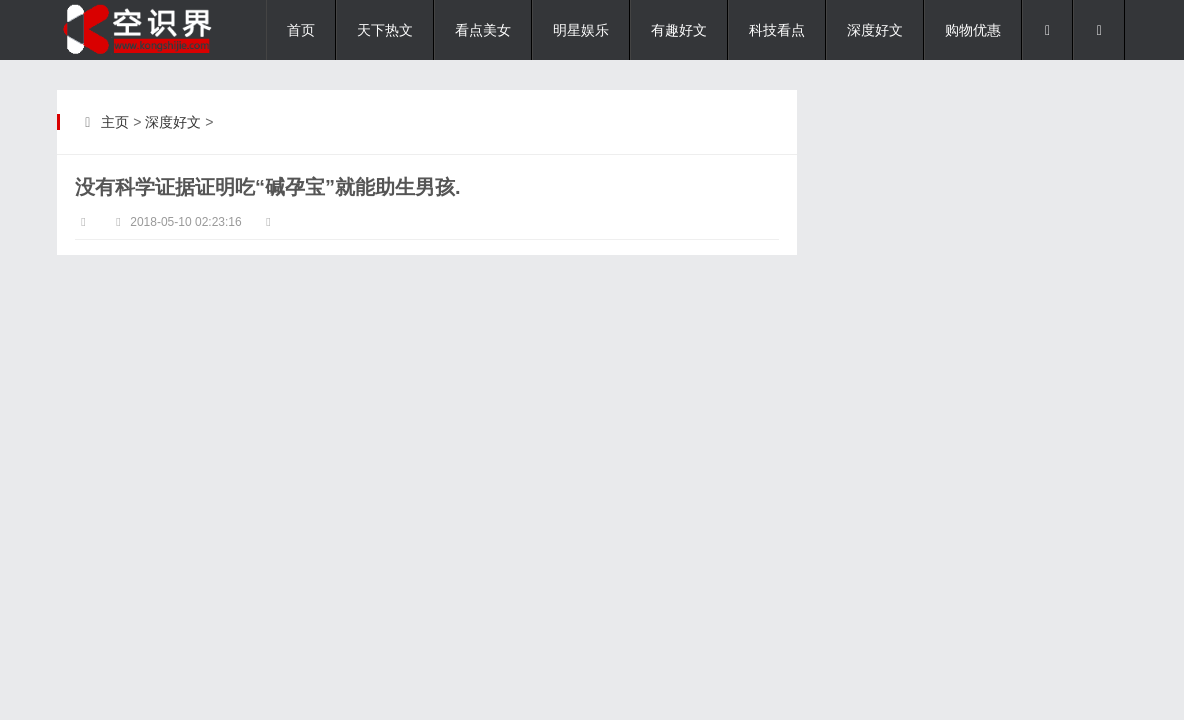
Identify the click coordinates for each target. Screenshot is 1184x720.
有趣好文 (679, 30)
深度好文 (875, 30)
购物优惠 (973, 30)
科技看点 (777, 30)
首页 (301, 30)
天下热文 (385, 30)
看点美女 (483, 30)
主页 (115, 122)
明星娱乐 (581, 30)
